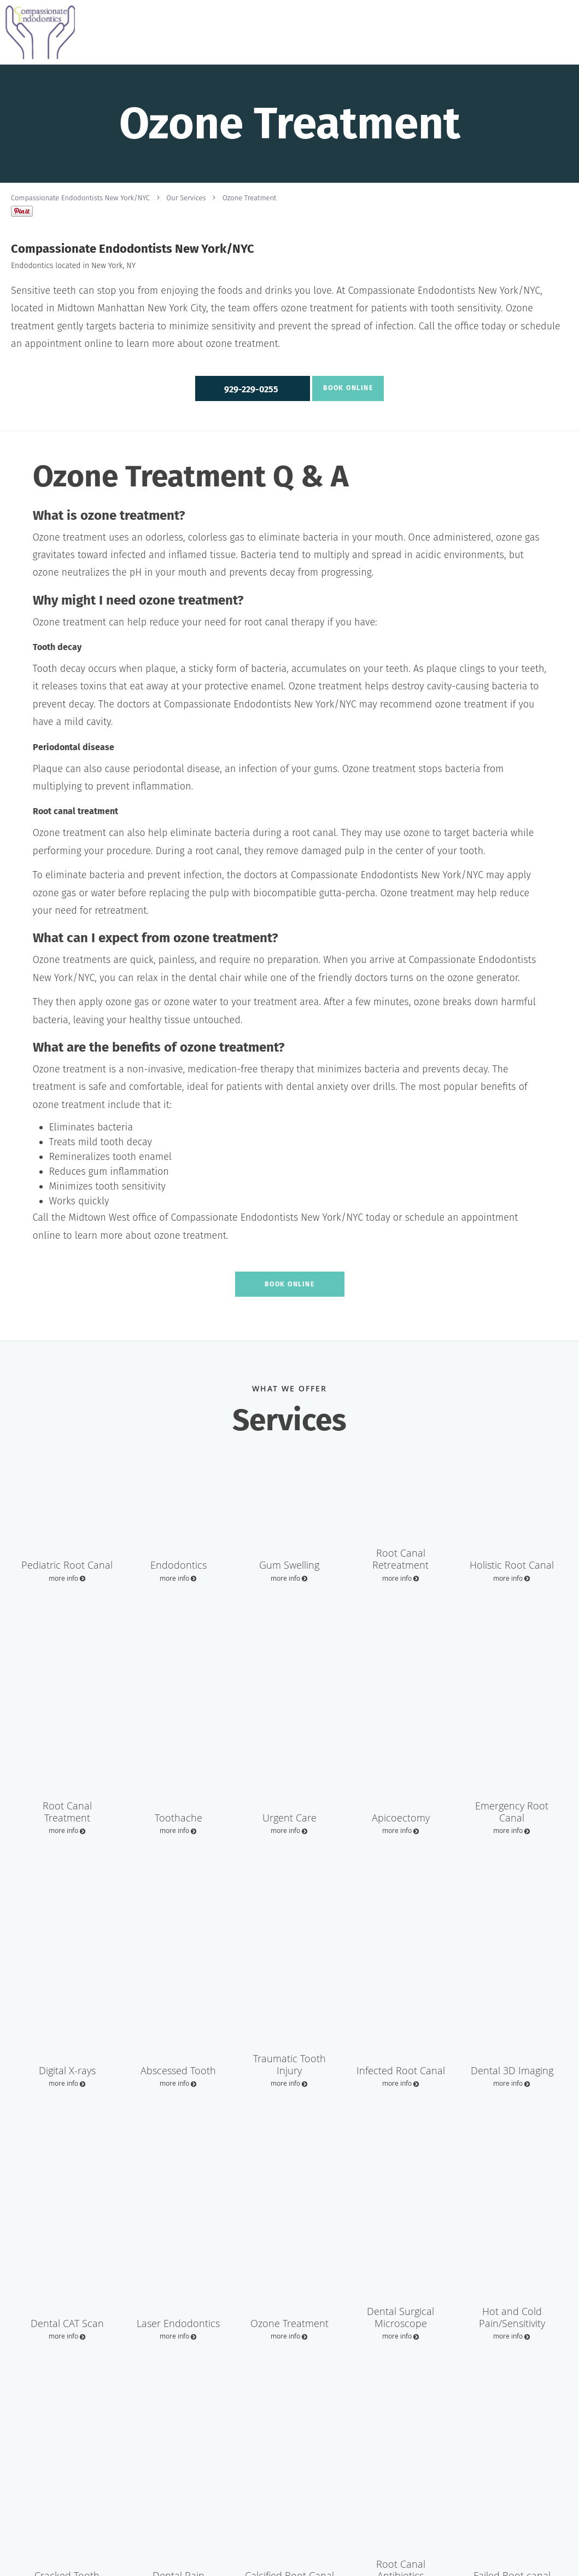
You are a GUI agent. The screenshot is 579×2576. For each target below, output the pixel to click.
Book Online (345, 388)
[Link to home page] (37, 32)
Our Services (186, 198)
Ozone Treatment (250, 198)
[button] (252, 388)
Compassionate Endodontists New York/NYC (80, 198)
